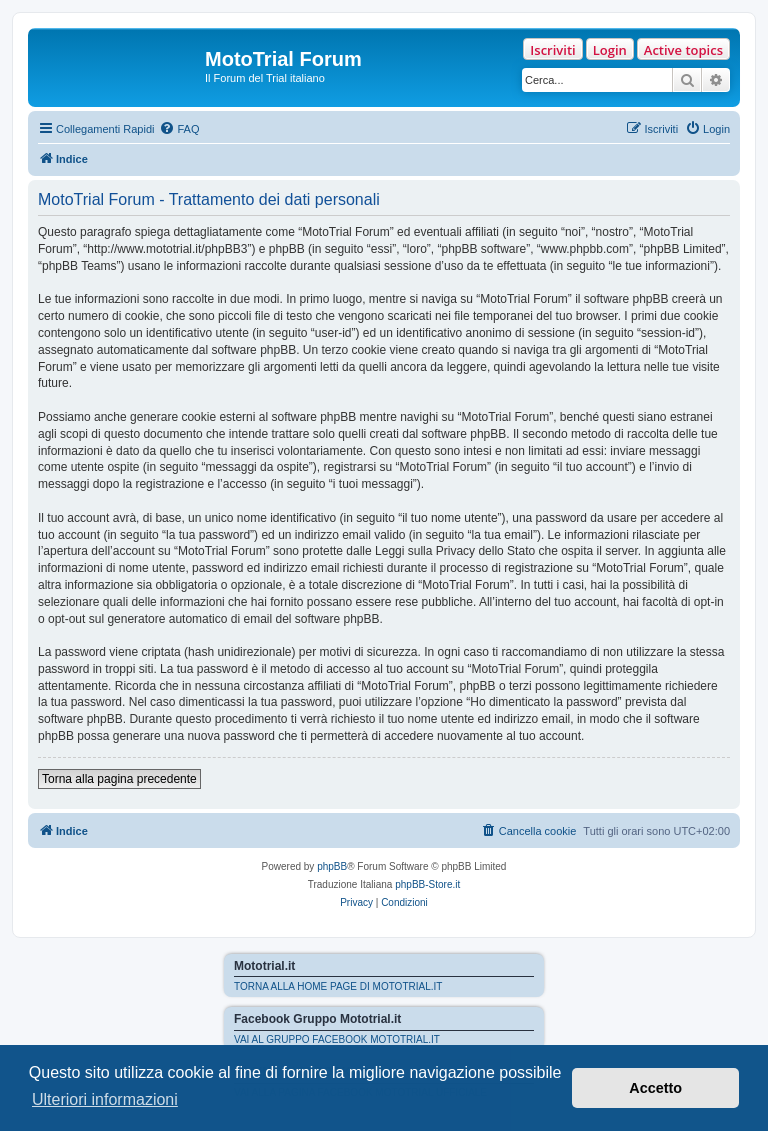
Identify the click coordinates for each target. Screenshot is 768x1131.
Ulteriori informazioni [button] (105, 1099)
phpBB (332, 866)
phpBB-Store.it (427, 884)
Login (610, 50)
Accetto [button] (655, 1088)
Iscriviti (552, 50)
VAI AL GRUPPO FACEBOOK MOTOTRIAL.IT (337, 1039)
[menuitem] (179, 129)
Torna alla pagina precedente (119, 779)
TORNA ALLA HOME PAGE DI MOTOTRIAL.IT (338, 986)
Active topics (683, 50)
